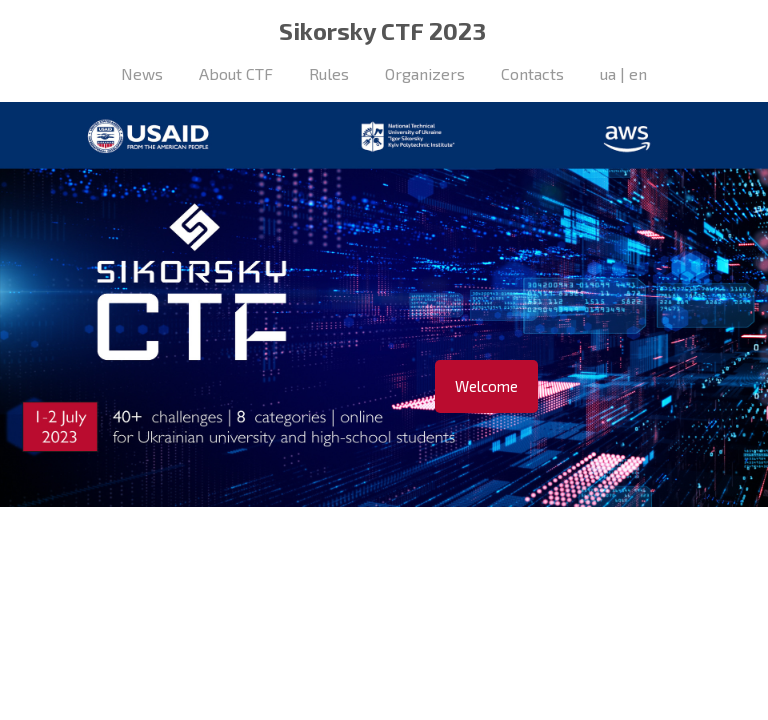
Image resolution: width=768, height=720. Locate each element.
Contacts (532, 73)
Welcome (486, 386)
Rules (329, 73)
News (142, 73)
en (638, 73)
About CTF (236, 73)
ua (608, 73)
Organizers (425, 73)
